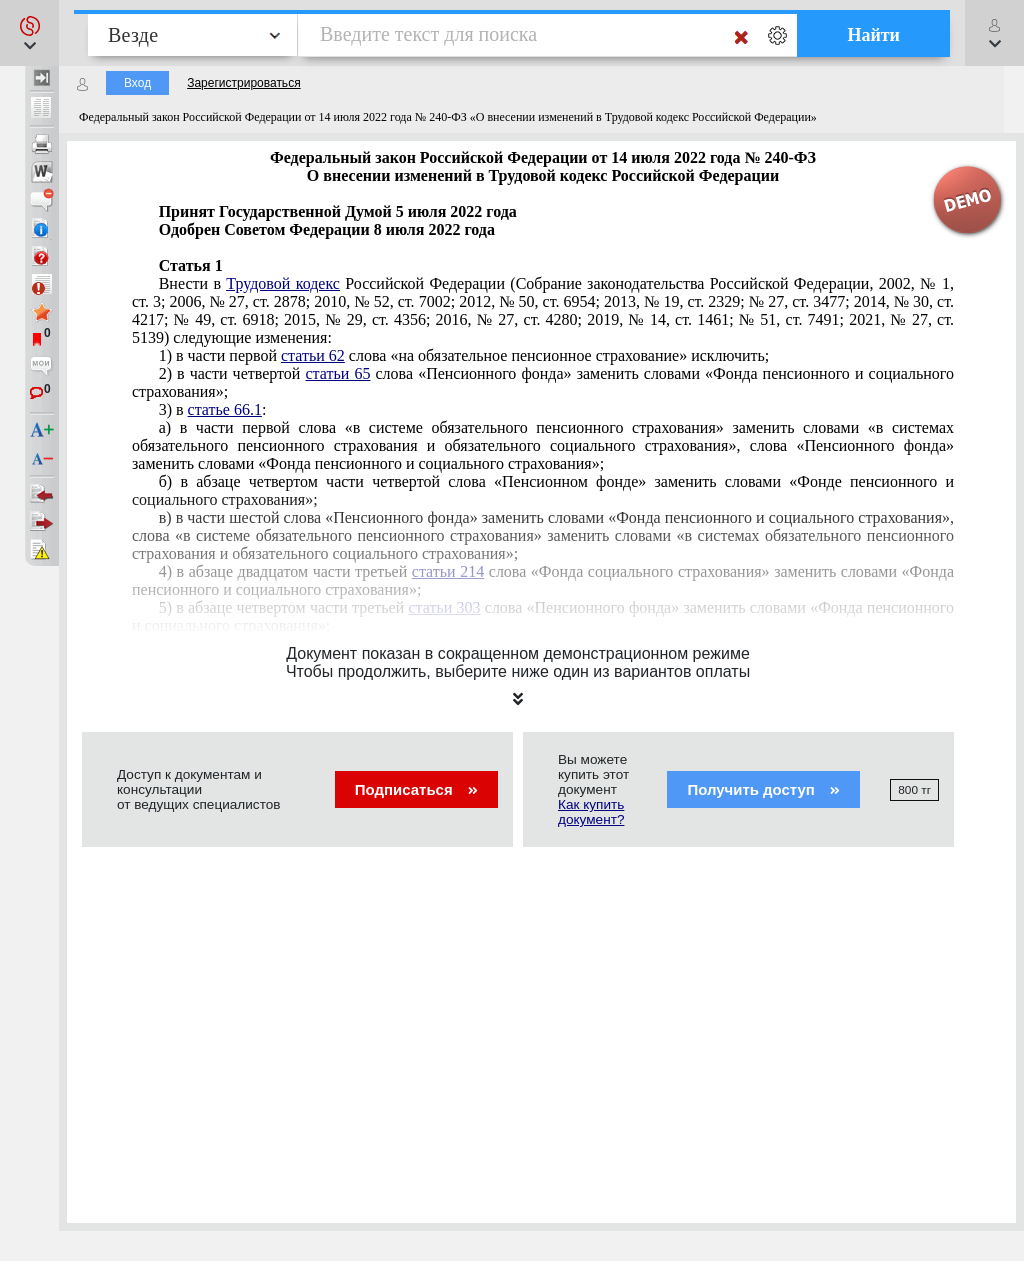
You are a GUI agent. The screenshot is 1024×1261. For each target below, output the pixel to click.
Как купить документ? (591, 812)
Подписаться (416, 789)
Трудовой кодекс (283, 283)
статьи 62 (313, 355)
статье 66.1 (225, 409)
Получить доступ (763, 789)
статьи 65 (338, 373)
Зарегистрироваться (243, 83)
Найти (873, 35)
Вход (137, 83)
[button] (29, 33)
